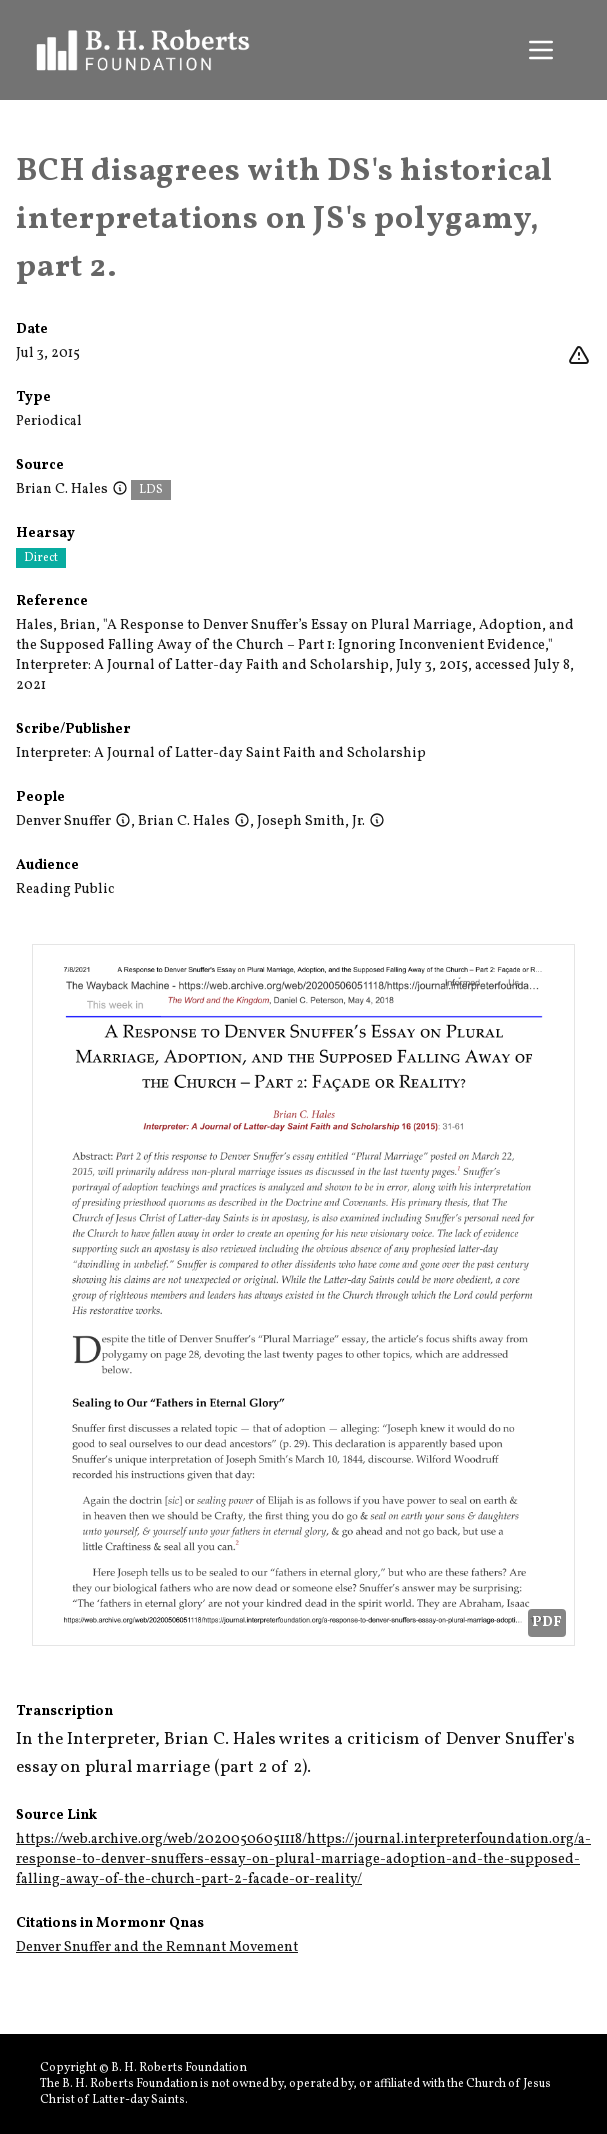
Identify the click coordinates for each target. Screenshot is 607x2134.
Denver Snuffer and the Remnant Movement (157, 1947)
